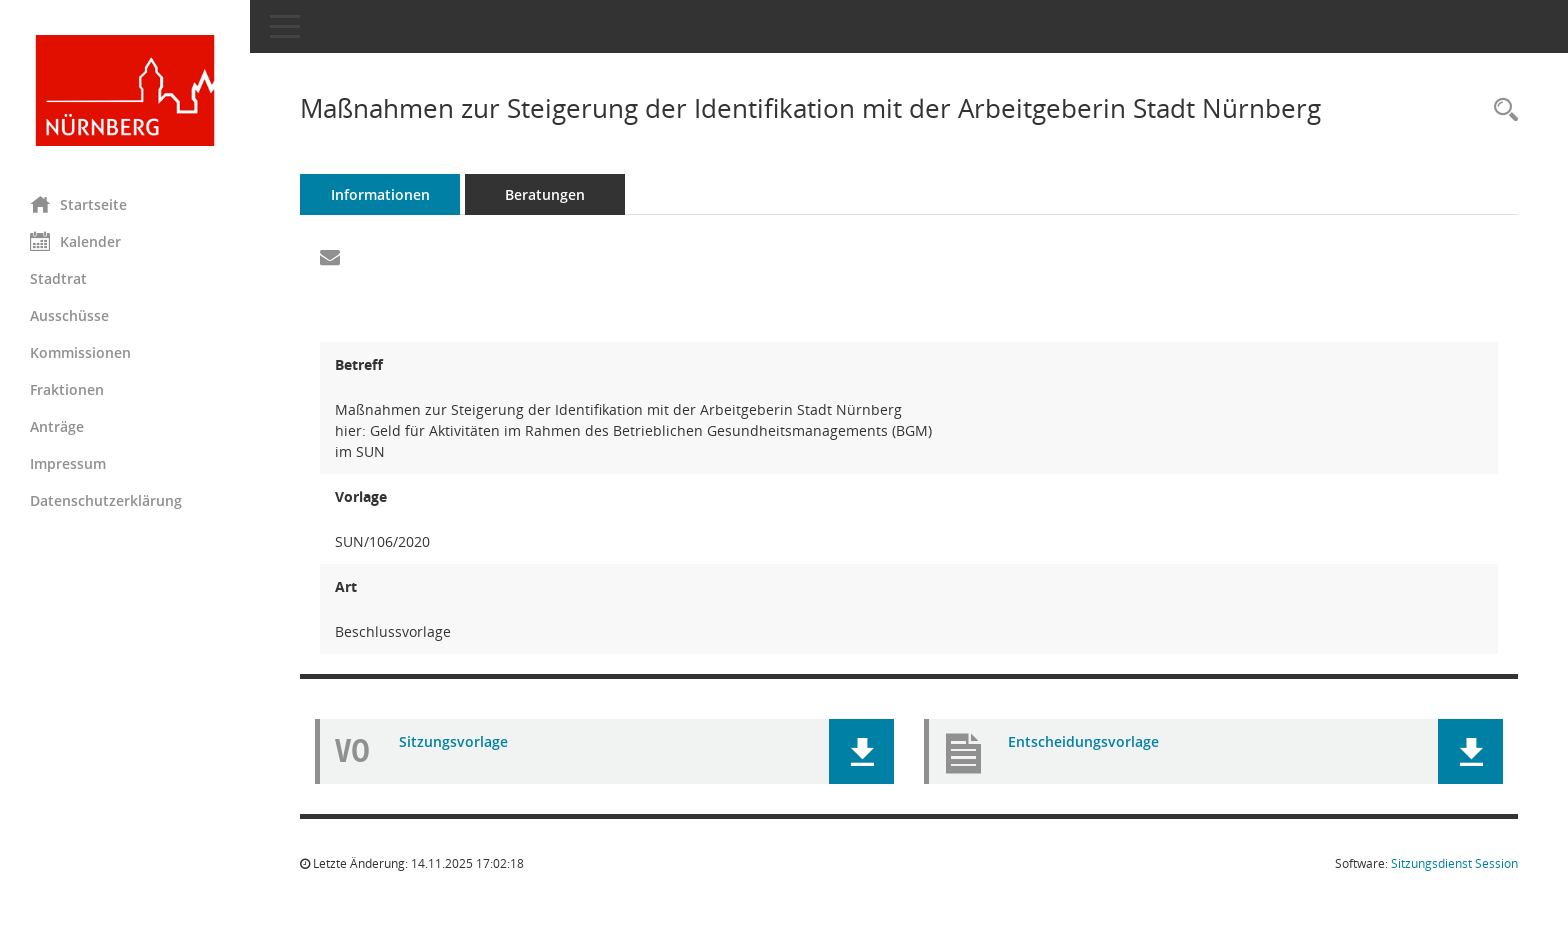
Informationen (380, 194)
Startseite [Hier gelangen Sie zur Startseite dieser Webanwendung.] (78, 204)
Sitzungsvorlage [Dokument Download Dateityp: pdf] (453, 741)
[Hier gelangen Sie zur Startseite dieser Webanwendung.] (125, 90)
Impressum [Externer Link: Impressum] (68, 463)
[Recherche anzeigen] (1501, 110)
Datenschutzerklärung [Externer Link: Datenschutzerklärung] (106, 500)
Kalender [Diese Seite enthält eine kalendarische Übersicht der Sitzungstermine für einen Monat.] (75, 241)
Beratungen (545, 194)
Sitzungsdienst (1454, 863)
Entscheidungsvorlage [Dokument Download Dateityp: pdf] (1083, 741)
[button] (861, 751)
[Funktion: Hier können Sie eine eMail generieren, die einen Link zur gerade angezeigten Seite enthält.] (330, 258)
